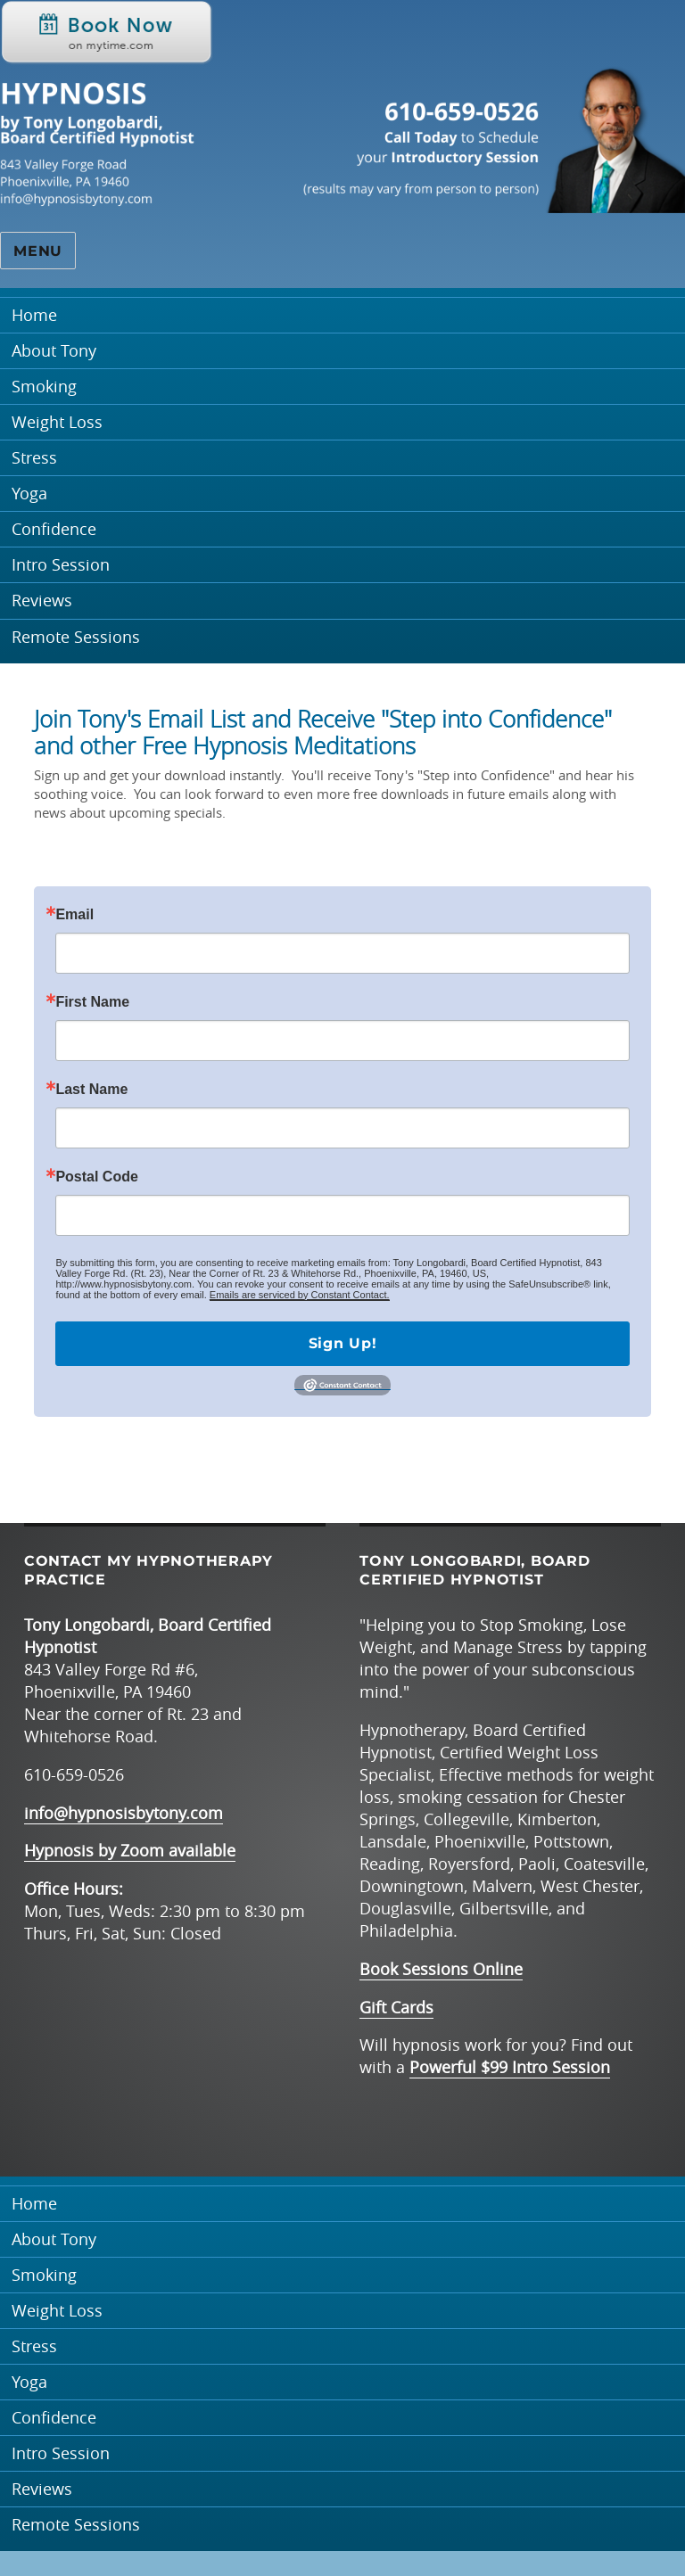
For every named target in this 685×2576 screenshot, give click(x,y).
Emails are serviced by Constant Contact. (300, 1294)
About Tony (54, 351)
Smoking (44, 386)
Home (34, 315)
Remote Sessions (76, 637)
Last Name (91, 1089)
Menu (37, 251)
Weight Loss (57, 422)
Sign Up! (343, 1343)
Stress (34, 458)
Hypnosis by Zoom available (129, 1850)
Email (74, 915)
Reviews (42, 600)
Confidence (54, 529)
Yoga (29, 493)
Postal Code (96, 1177)
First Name (92, 1002)
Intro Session (61, 565)
